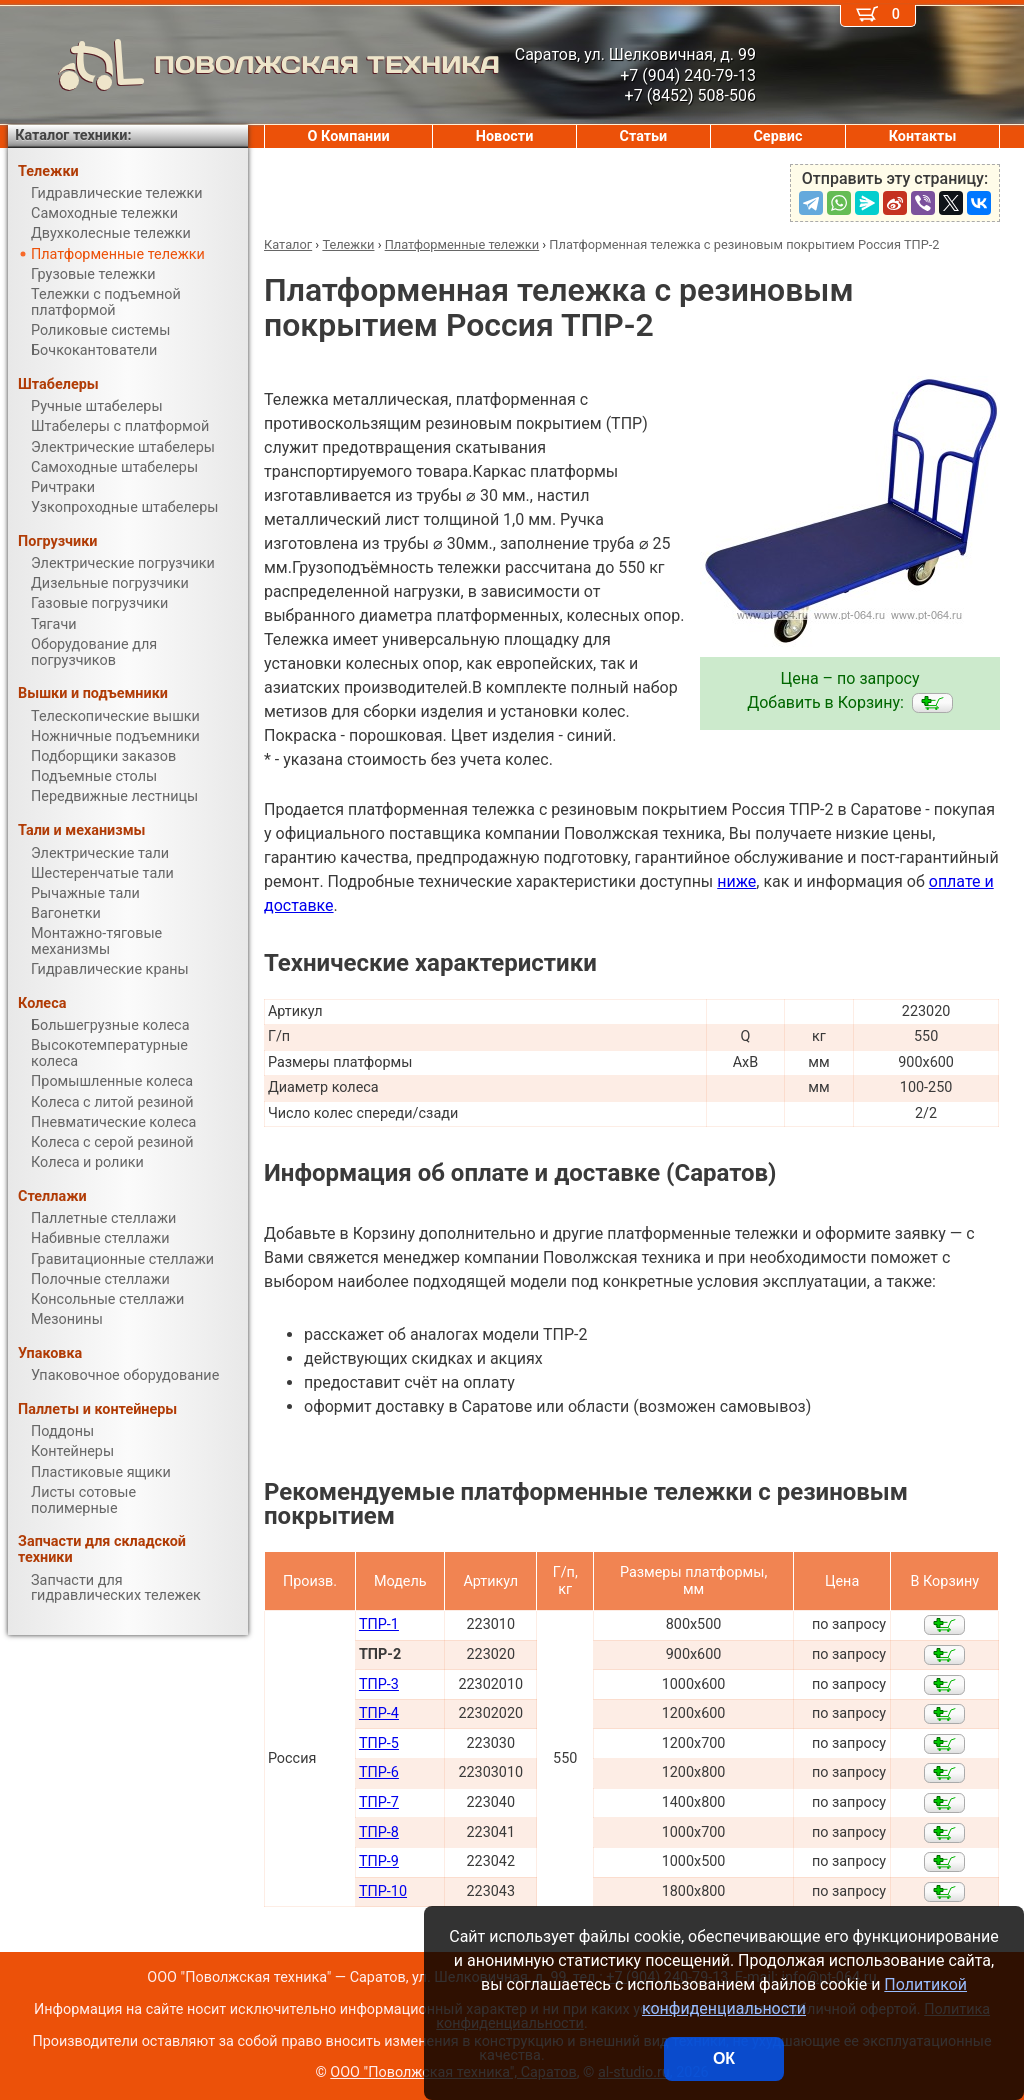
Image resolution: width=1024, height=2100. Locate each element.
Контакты (923, 136)
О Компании (349, 136)
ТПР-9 (379, 1861)
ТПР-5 (379, 1743)
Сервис (777, 136)
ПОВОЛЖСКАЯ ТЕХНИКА (254, 65)
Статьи (643, 136)
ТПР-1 (379, 1624)
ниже (736, 881)
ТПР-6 (379, 1772)
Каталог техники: (73, 135)
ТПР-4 (379, 1713)
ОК (724, 2058)
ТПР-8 (379, 1832)
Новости (505, 136)
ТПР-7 (379, 1802)
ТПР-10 (383, 1891)
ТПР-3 (379, 1684)
